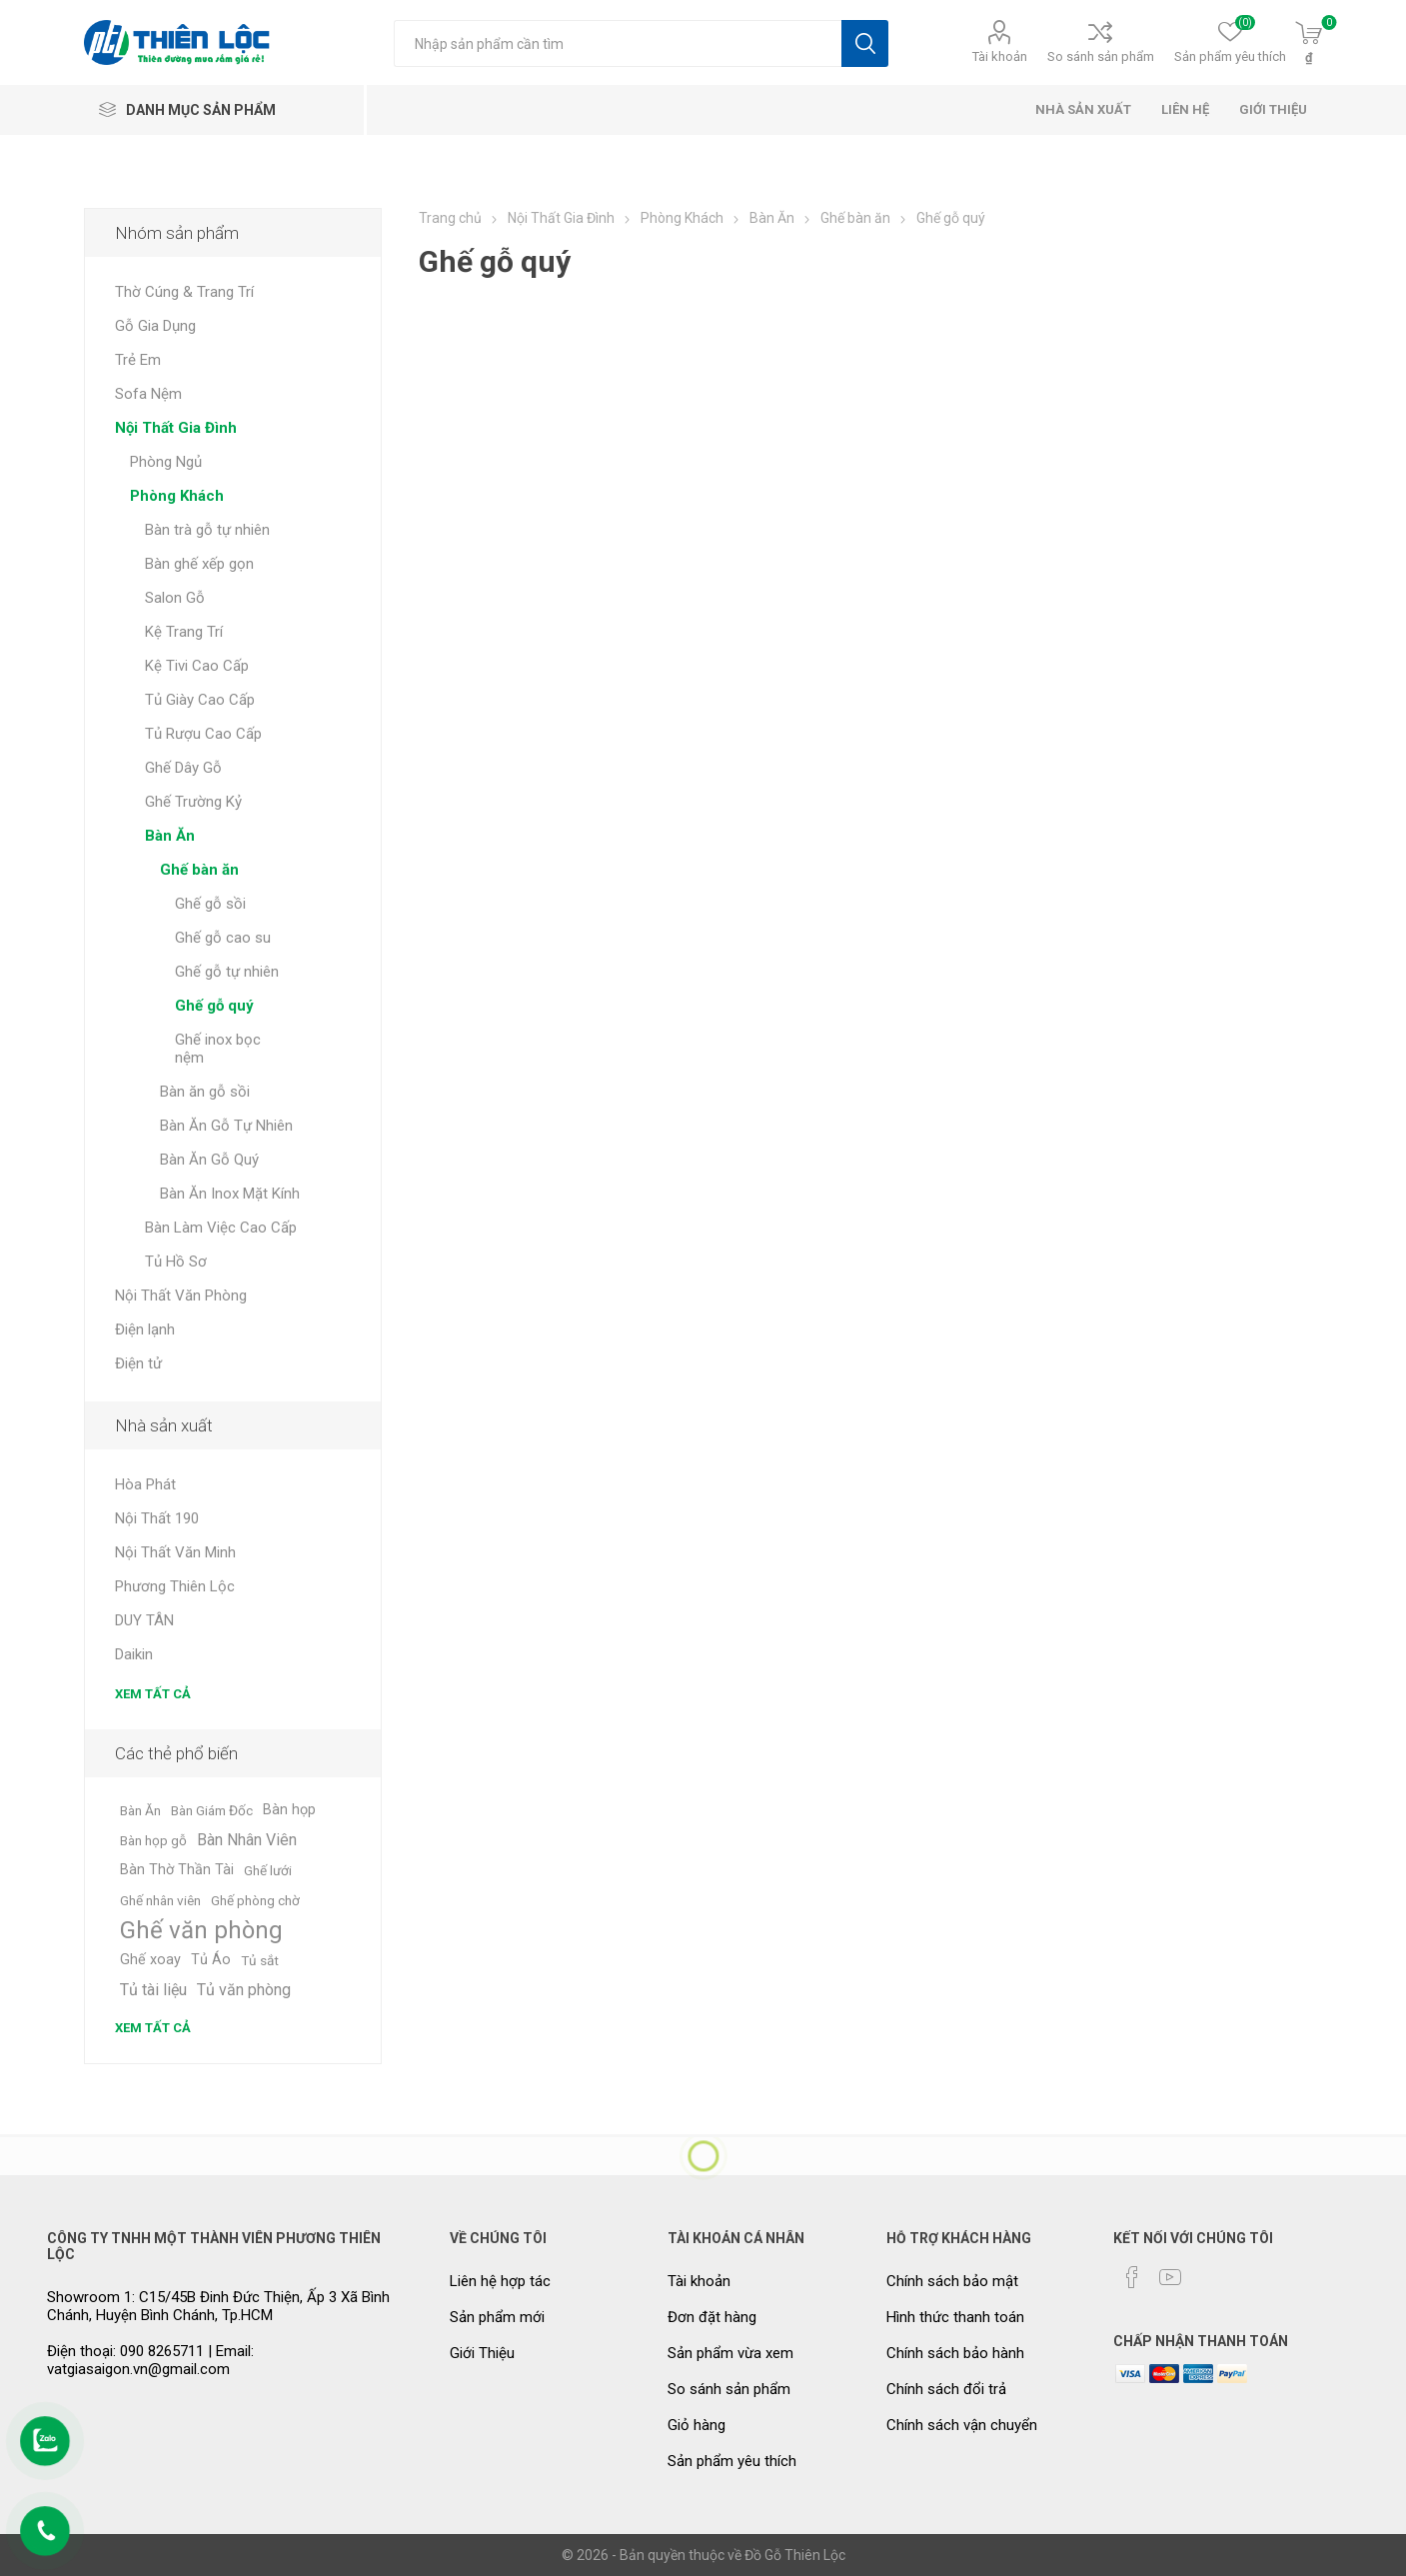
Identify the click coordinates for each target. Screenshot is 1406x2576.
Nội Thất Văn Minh (175, 1552)
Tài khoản (999, 56)
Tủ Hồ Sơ (176, 1262)
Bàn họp (289, 1809)
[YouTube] (1170, 2277)
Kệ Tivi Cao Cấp (197, 666)
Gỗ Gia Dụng (155, 326)
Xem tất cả (153, 1693)
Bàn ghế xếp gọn (199, 564)
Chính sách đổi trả (946, 2389)
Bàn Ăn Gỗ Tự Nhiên (226, 1126)
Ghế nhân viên (160, 1900)
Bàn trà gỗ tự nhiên (207, 530)
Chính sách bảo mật (952, 2281)
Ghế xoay (150, 1959)
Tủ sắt (260, 1960)
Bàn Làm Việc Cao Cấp (221, 1228)
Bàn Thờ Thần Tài (177, 1869)
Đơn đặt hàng (712, 2317)
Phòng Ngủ (166, 462)
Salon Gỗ (175, 598)
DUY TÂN (144, 1620)
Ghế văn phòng (201, 1930)
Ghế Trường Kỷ (193, 802)
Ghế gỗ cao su (223, 938)
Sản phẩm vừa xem (730, 2353)
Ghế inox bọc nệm (218, 1049)
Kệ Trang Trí (184, 632)
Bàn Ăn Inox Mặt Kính (230, 1194)
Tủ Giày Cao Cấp (200, 700)
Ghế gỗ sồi (210, 904)
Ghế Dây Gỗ (183, 768)
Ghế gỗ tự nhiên (227, 972)
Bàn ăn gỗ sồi (205, 1092)
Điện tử (138, 1363)
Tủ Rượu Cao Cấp (203, 734)
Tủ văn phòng (244, 1989)
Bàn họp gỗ (153, 1840)
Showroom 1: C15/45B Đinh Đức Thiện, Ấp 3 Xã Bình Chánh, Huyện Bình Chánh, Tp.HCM (218, 2306)
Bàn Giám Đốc (212, 1810)
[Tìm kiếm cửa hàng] (617, 43)
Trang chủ (450, 218)
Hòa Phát (145, 1484)
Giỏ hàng (696, 2425)
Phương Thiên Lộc (175, 1586)
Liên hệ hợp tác (500, 2281)
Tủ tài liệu (153, 1989)
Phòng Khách (177, 496)
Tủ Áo (211, 1959)
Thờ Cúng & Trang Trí (184, 292)
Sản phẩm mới (497, 2317)
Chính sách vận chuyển (961, 2425)
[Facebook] (1132, 2277)
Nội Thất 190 (157, 1518)
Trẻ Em (138, 360)
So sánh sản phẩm (1100, 56)
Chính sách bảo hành (955, 2353)
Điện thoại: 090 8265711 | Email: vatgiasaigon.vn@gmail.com (150, 2360)
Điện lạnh (145, 1329)
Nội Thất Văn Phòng (181, 1295)
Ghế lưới (268, 1870)
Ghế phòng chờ (255, 1900)
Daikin (134, 1654)
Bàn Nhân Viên (247, 1839)
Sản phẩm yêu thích (732, 2461)
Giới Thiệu (482, 2353)
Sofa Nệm (148, 394)
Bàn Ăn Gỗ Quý (209, 1160)
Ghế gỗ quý (214, 1006)
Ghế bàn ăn (199, 870)
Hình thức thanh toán (955, 2317)
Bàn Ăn (170, 836)
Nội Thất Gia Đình (176, 428)
